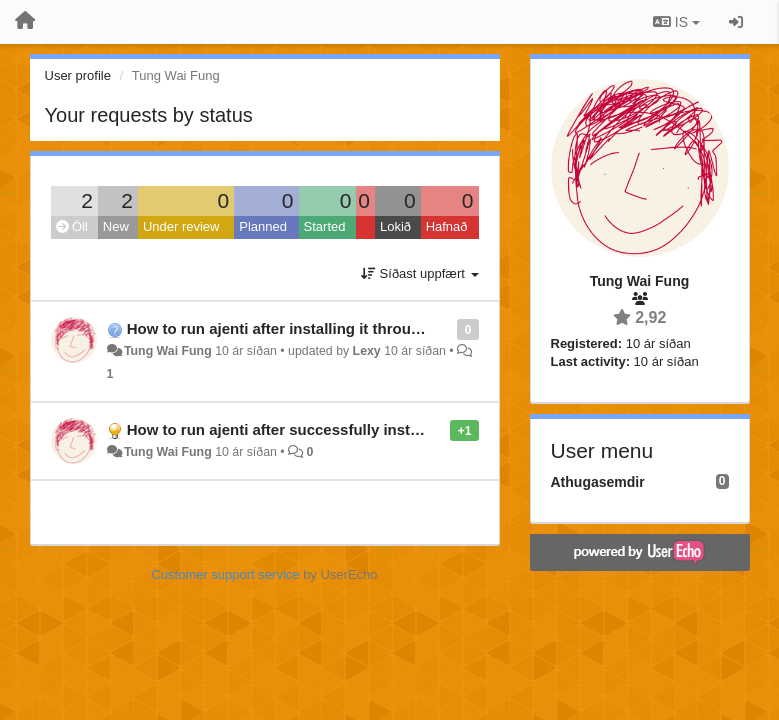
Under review (181, 226)
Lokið (395, 226)
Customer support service (225, 574)
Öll (72, 226)
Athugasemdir (598, 482)
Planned (263, 226)
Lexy (367, 351)
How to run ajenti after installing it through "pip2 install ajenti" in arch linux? (399, 328)
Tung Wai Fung (168, 351)
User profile (78, 75)
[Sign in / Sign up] (736, 22)
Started (325, 226)
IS (676, 22)
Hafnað (447, 226)
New (116, 226)
